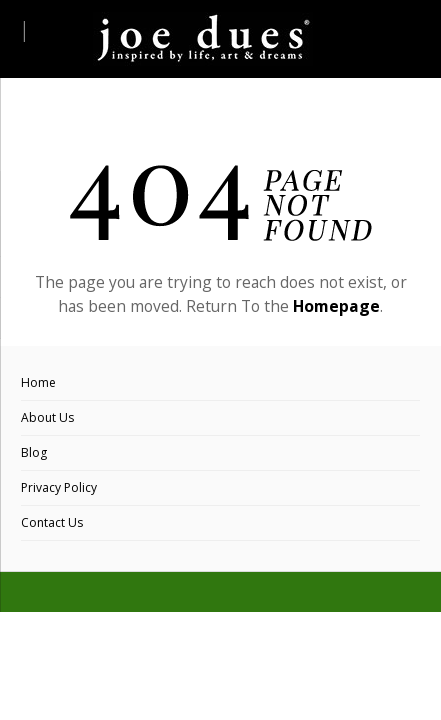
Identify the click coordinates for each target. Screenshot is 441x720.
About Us (47, 417)
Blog (34, 452)
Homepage (336, 306)
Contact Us (52, 522)
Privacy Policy (59, 487)
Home (38, 382)
